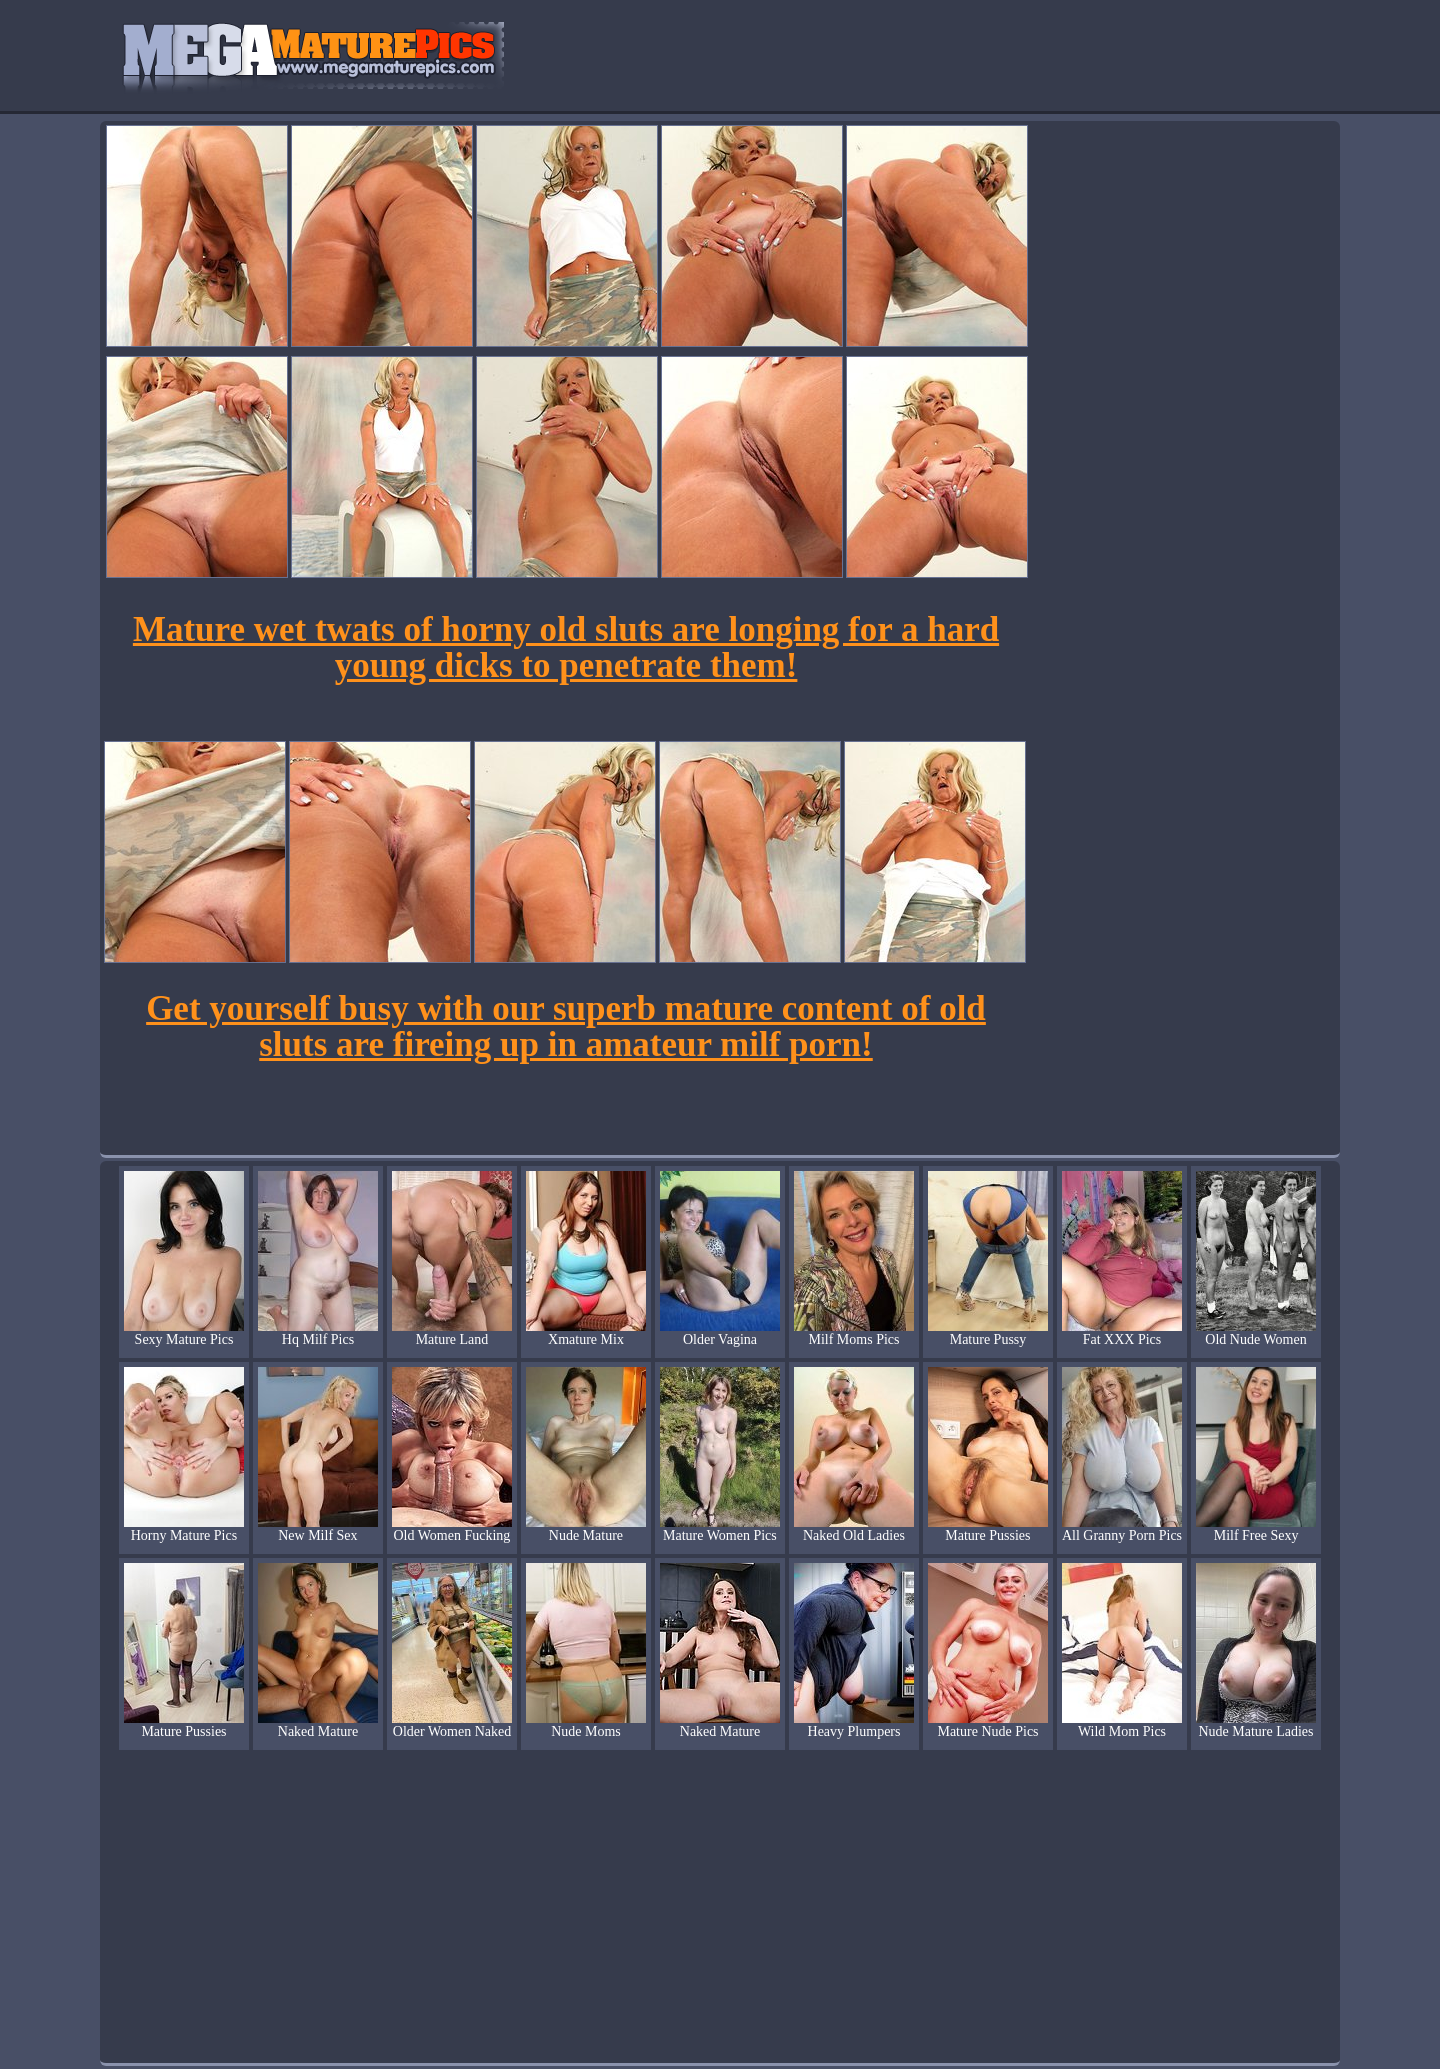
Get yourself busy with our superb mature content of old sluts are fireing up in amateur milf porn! (566, 1026)
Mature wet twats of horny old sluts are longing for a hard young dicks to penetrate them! (566, 647)
